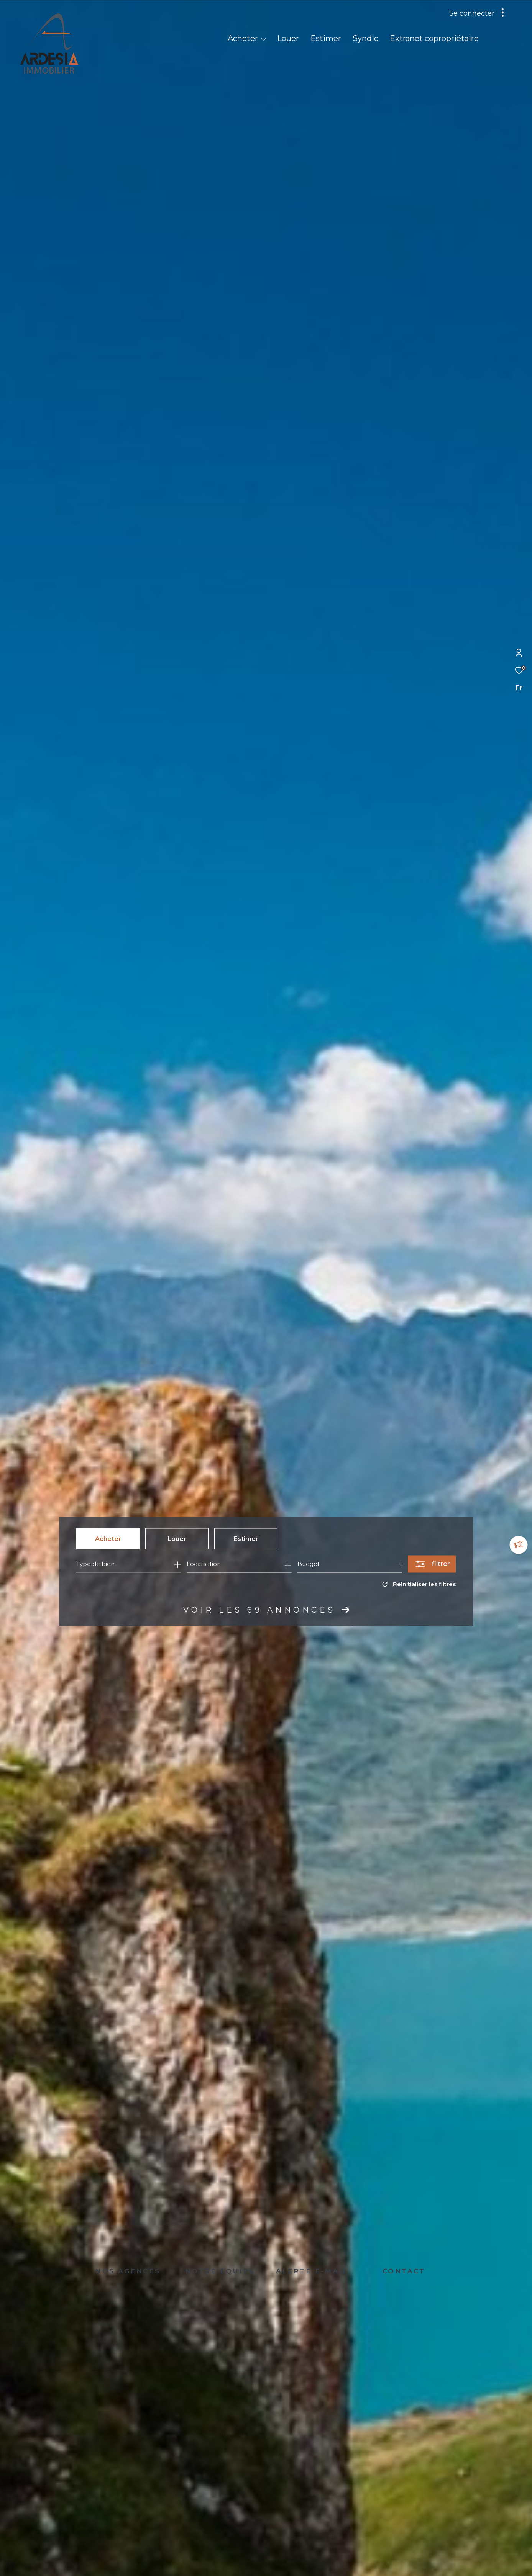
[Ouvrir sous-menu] (263, 39)
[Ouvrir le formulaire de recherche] (432, 1563)
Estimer (246, 1539)
